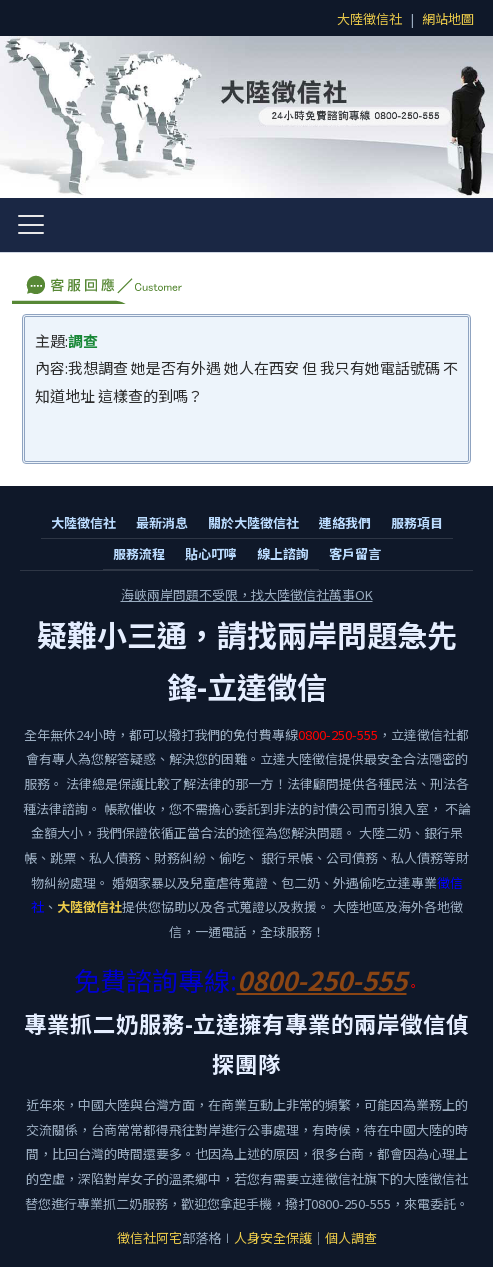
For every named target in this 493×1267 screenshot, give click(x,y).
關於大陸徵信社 (253, 522)
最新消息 (162, 522)
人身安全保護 (273, 1237)
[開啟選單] (31, 225)
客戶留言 (355, 553)
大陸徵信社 (369, 18)
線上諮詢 (283, 553)
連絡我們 (345, 522)
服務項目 (417, 522)
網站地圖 (448, 18)
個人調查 (351, 1237)
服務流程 (139, 553)
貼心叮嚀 (211, 553)
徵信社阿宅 (149, 1237)
